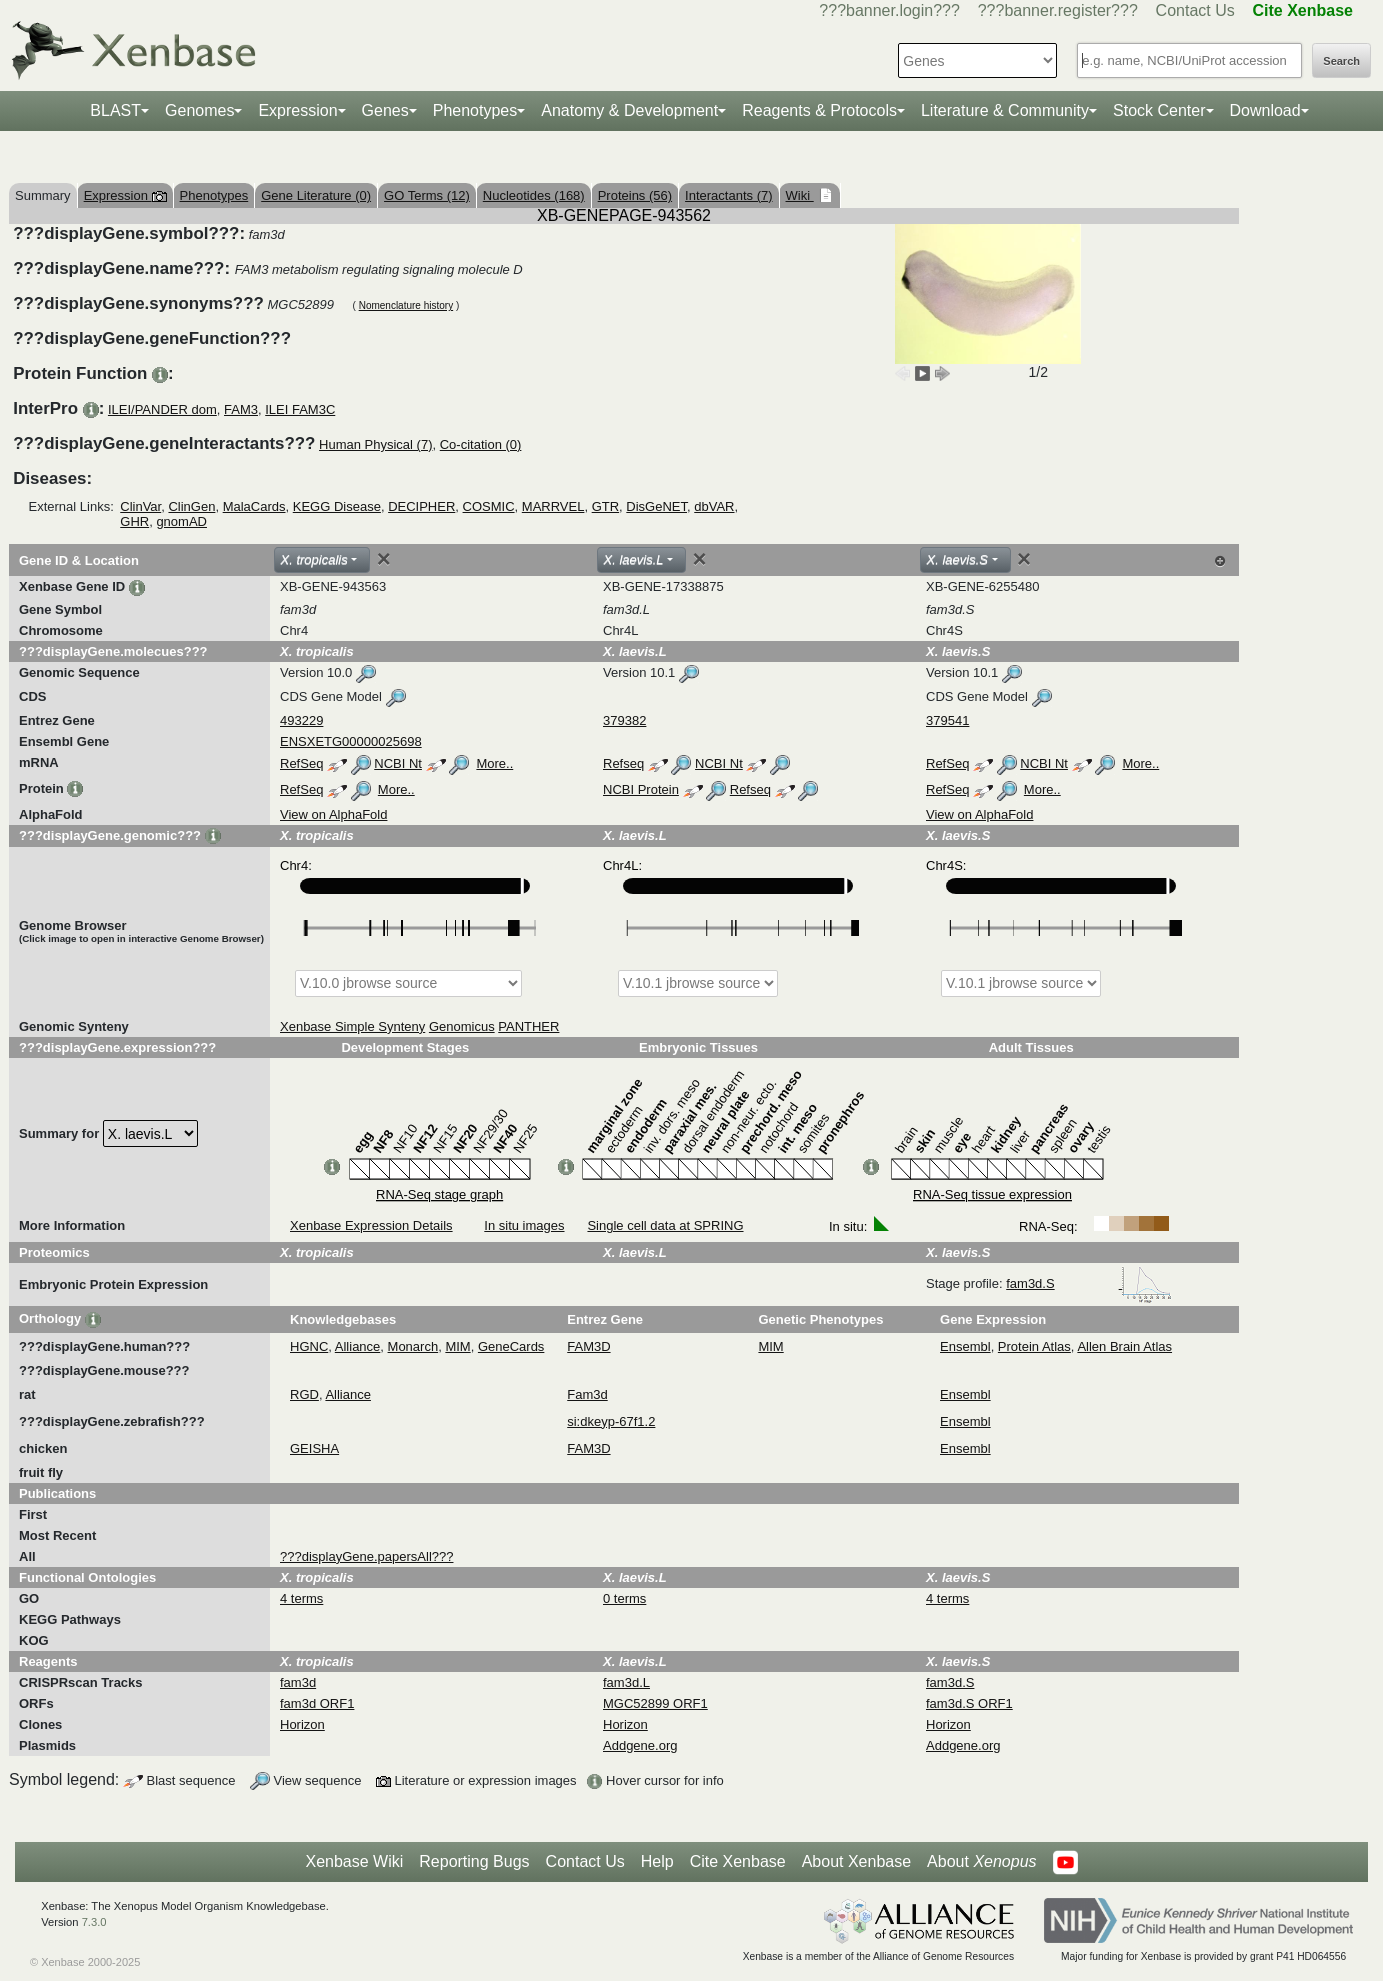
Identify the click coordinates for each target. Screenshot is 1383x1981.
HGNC (309, 1346)
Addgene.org (640, 1745)
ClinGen (191, 506)
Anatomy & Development (629, 110)
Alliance (358, 1346)
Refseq (623, 763)
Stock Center (1159, 110)
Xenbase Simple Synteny (352, 1026)
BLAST (115, 110)
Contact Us (1195, 10)
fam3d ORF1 (317, 1703)
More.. (494, 763)
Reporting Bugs (474, 1861)
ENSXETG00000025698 (351, 741)
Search (1341, 61)
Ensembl (965, 1346)
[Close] (384, 559)
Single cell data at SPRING (665, 1225)
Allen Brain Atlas (1124, 1346)
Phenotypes (475, 110)
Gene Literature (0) (316, 195)
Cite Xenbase (738, 1861)
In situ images (524, 1225)
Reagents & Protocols (819, 110)
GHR (134, 521)
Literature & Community (1005, 110)
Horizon (302, 1724)
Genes (385, 110)
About (981, 1862)
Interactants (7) (728, 195)
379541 (947, 720)
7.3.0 (94, 1922)
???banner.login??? (889, 10)
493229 (301, 720)
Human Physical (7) (375, 444)
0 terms (624, 1598)
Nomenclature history (406, 305)
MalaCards (254, 506)
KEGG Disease (337, 506)
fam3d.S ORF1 (969, 1703)
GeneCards (511, 1346)
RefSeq (301, 763)
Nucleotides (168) (534, 195)
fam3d (298, 1682)
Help (657, 1861)
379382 (624, 720)
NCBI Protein (641, 789)
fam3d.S (1089, 1283)
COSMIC (489, 506)
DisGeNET (656, 506)
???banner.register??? (1058, 10)
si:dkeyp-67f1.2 (611, 1421)
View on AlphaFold (333, 814)
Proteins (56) (635, 195)
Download (1265, 110)
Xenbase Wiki (354, 1861)
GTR (605, 506)
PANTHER (528, 1026)
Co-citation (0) (481, 444)
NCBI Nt (398, 763)
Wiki (800, 195)
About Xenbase (856, 1861)
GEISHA (314, 1448)
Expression (297, 110)
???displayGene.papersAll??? (366, 1556)
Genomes (199, 110)
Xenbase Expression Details (371, 1225)
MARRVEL (553, 506)
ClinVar (140, 506)
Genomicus (462, 1026)
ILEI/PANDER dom (162, 409)
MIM (457, 1346)
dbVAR (714, 506)
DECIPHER (421, 506)
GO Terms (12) (427, 195)
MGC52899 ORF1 (655, 1703)
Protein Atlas (1034, 1346)
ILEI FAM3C (300, 409)
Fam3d (587, 1394)
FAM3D (588, 1346)
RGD (304, 1394)
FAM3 (241, 409)
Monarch (413, 1346)
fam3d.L (626, 1682)
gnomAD (181, 521)
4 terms (301, 1598)
